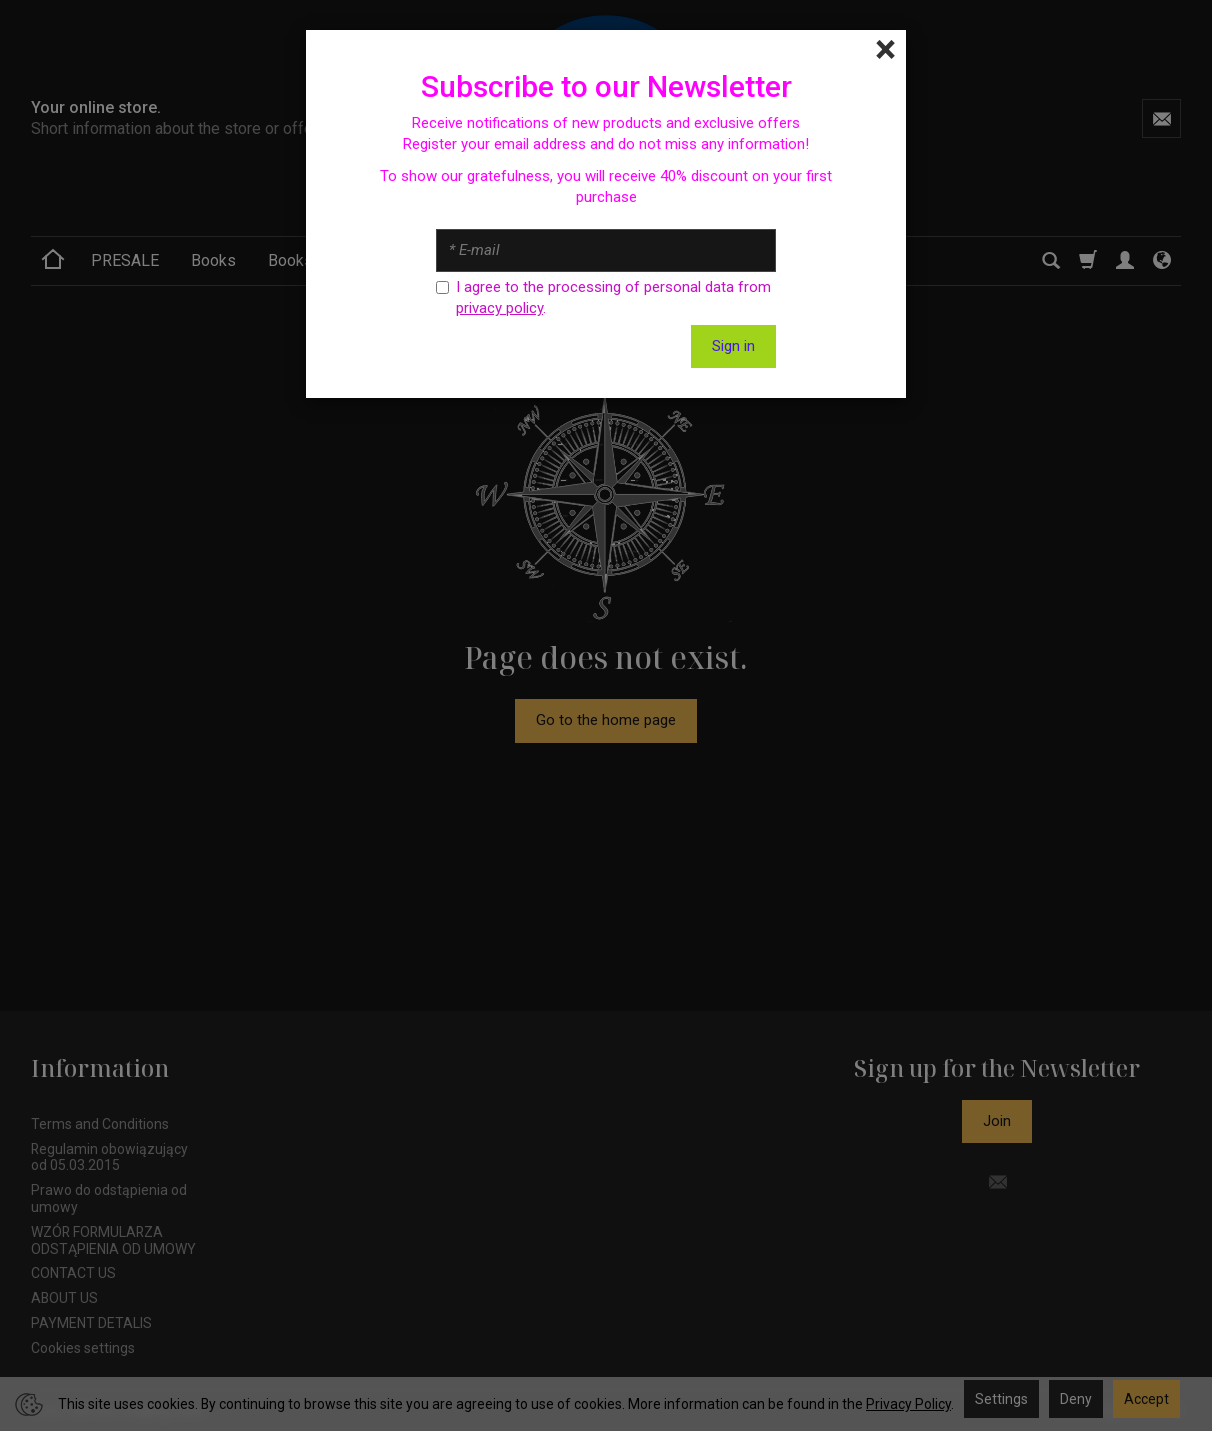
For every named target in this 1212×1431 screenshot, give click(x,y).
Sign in (733, 346)
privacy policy (499, 308)
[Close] (885, 50)
